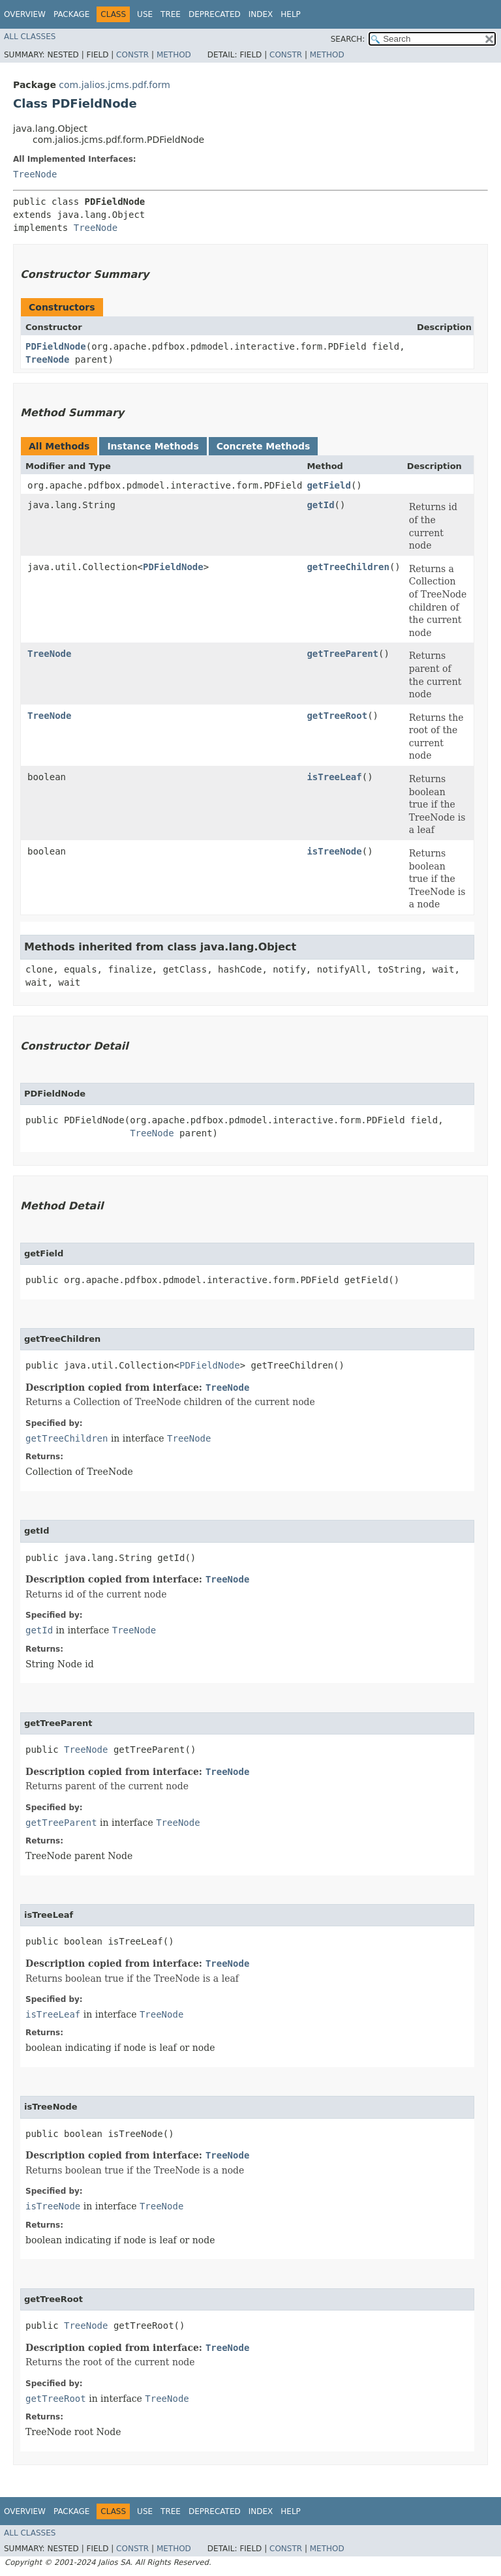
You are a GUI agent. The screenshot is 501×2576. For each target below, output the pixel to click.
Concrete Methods (264, 446)
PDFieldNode (55, 346)
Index (261, 14)
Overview (25, 14)
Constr (132, 54)
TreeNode (35, 174)
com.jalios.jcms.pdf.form (114, 85)
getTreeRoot (337, 715)
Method (174, 54)
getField (328, 485)
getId (320, 505)
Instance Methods (152, 446)
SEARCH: (348, 39)
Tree (170, 14)
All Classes (29, 36)
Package (71, 14)
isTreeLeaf (334, 777)
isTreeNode (334, 851)
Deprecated (215, 14)
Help (291, 14)
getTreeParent (342, 653)
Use (145, 14)
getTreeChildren (348, 567)
